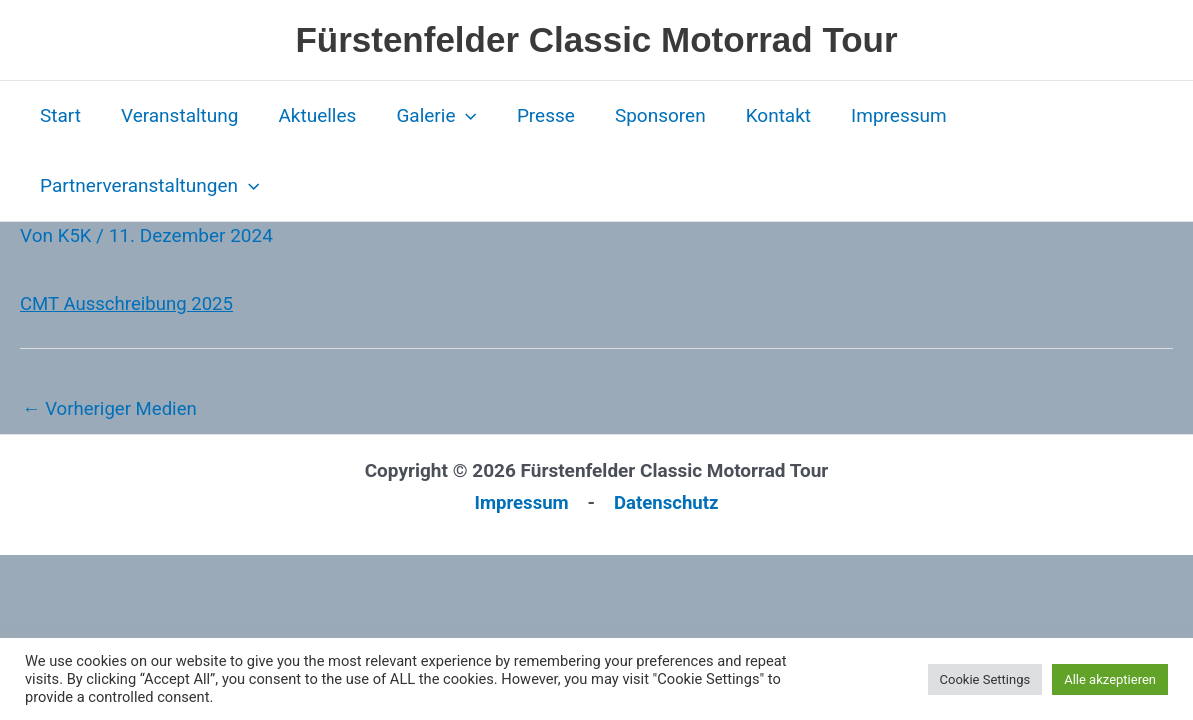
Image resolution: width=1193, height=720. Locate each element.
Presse (537, 115)
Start (59, 115)
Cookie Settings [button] (985, 679)
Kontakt (765, 115)
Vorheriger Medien (111, 408)
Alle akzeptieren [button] (1110, 679)
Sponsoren (649, 115)
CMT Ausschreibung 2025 (129, 303)
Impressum (884, 115)
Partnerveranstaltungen (148, 186)
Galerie (429, 116)
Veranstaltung (177, 115)
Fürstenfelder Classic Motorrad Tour (596, 39)
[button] (458, 116)
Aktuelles (312, 115)
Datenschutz (667, 502)
